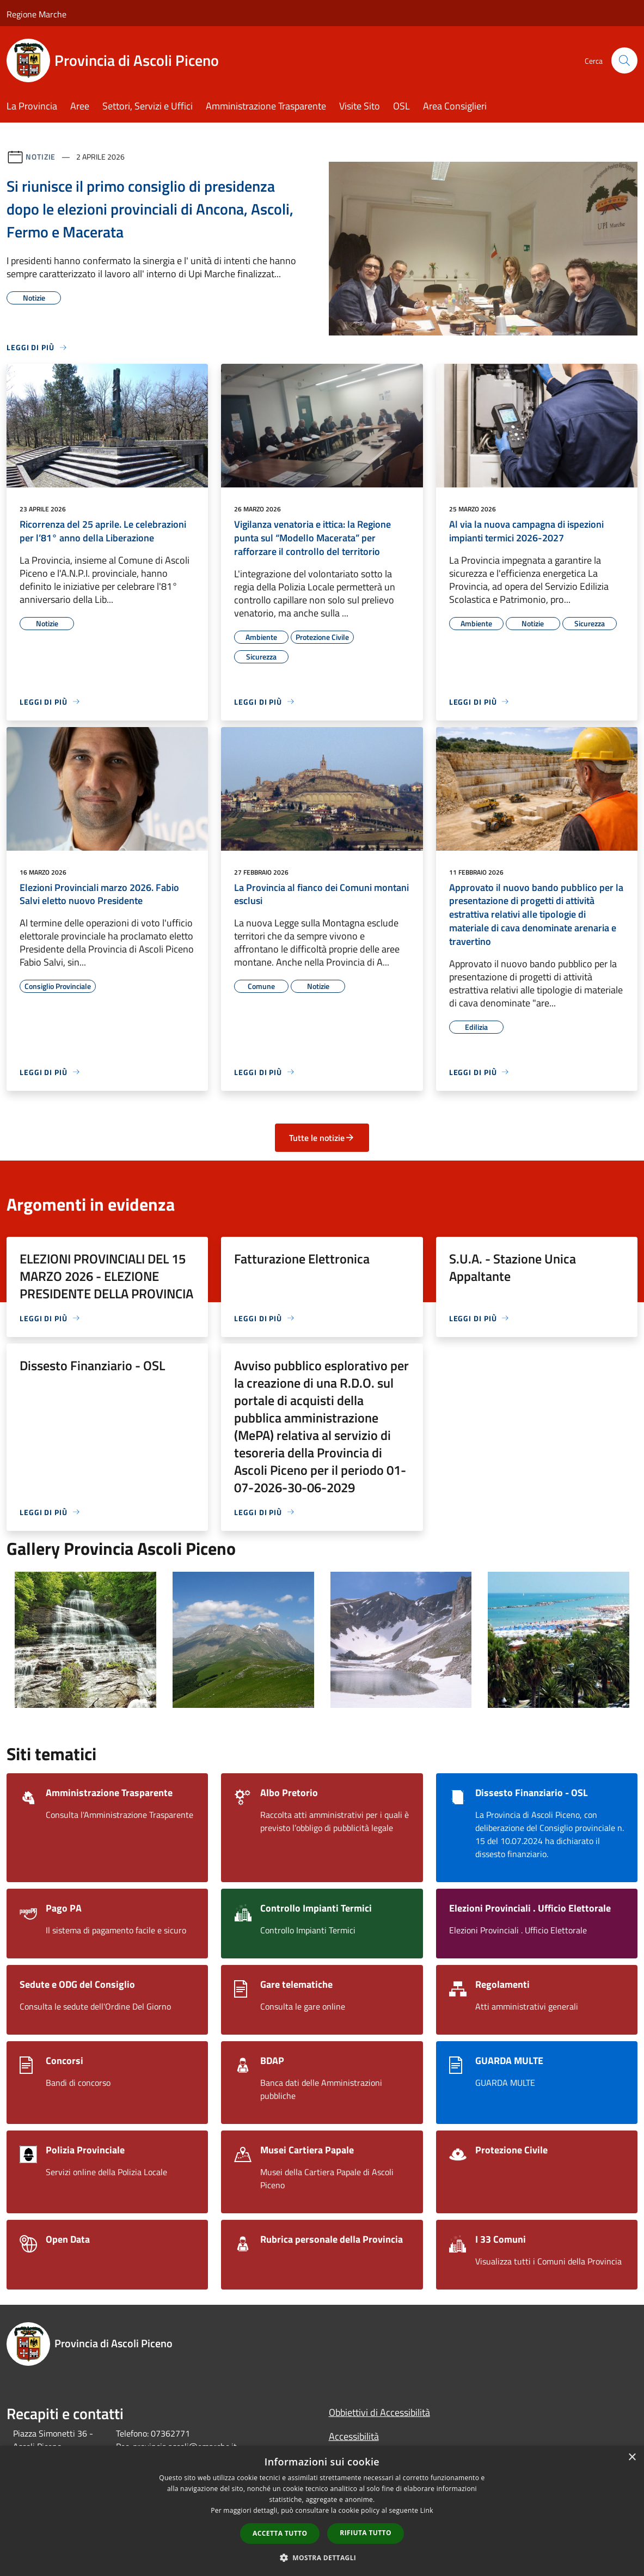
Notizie (41, 156)
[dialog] (322, 2511)
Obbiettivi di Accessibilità (379, 2412)
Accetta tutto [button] (280, 2533)
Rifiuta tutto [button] (365, 2532)
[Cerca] (624, 60)
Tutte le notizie (322, 1137)
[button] (322, 2557)
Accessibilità (354, 2436)
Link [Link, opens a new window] (426, 2510)
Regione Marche (36, 14)
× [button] (632, 2457)
